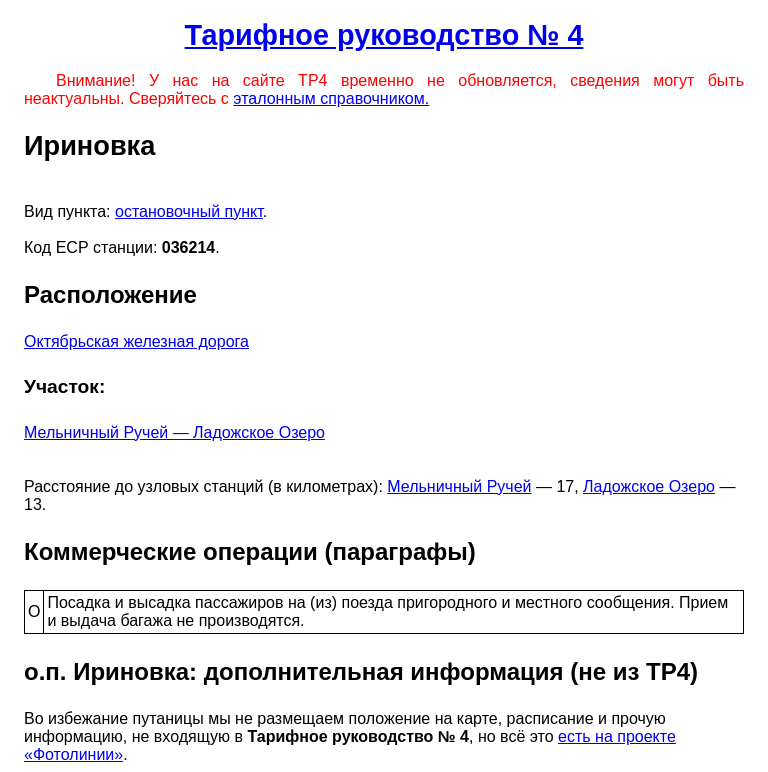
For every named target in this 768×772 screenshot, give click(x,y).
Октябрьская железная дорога (136, 341)
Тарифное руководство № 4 (384, 35)
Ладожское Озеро (649, 486)
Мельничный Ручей (459, 486)
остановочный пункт (189, 211)
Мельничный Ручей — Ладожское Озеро (174, 432)
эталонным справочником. (331, 98)
